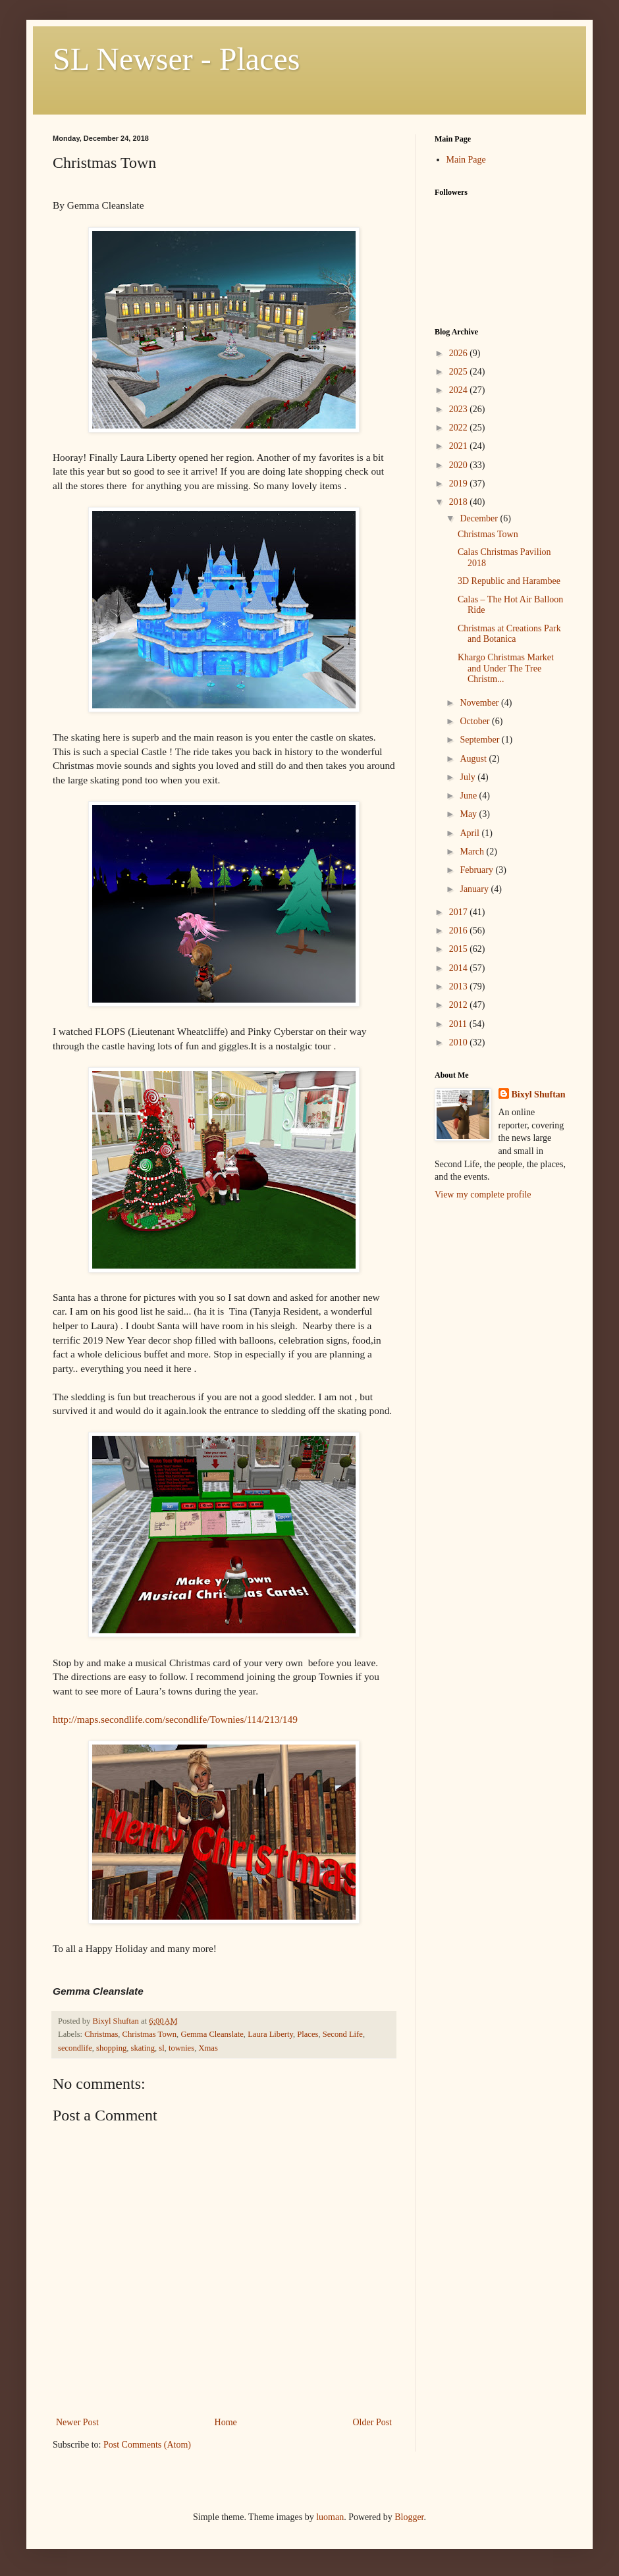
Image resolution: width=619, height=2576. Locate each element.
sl (161, 2048)
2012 (459, 1005)
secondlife (75, 2048)
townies (181, 2048)
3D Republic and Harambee (509, 581)
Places (307, 2034)
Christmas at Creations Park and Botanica (509, 633)
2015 (459, 949)
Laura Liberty (270, 2034)
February (477, 870)
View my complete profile (483, 1194)
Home (226, 2422)
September (480, 740)
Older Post (372, 2422)
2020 (459, 465)
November (480, 703)
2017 (459, 912)
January (475, 889)
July (468, 777)
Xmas (207, 2048)
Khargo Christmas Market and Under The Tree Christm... (506, 668)
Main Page (466, 160)
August (474, 759)
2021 (459, 446)
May (469, 814)
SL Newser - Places (176, 58)
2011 (459, 1024)
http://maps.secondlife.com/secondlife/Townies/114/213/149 (175, 1719)
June (469, 796)
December (480, 518)
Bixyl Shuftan (539, 1094)
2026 (459, 353)
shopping (111, 2048)
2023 (459, 409)
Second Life (343, 2034)
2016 (459, 930)
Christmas (101, 2034)
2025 (459, 372)
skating (143, 2048)
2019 (459, 483)
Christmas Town (149, 2034)
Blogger (408, 2517)
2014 (459, 968)
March (473, 851)
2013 (459, 986)
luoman (330, 2517)
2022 (459, 428)
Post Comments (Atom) (147, 2445)
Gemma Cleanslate (211, 2034)
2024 (459, 390)
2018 (459, 502)
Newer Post (77, 2422)
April (470, 833)
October (476, 721)
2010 (459, 1042)
